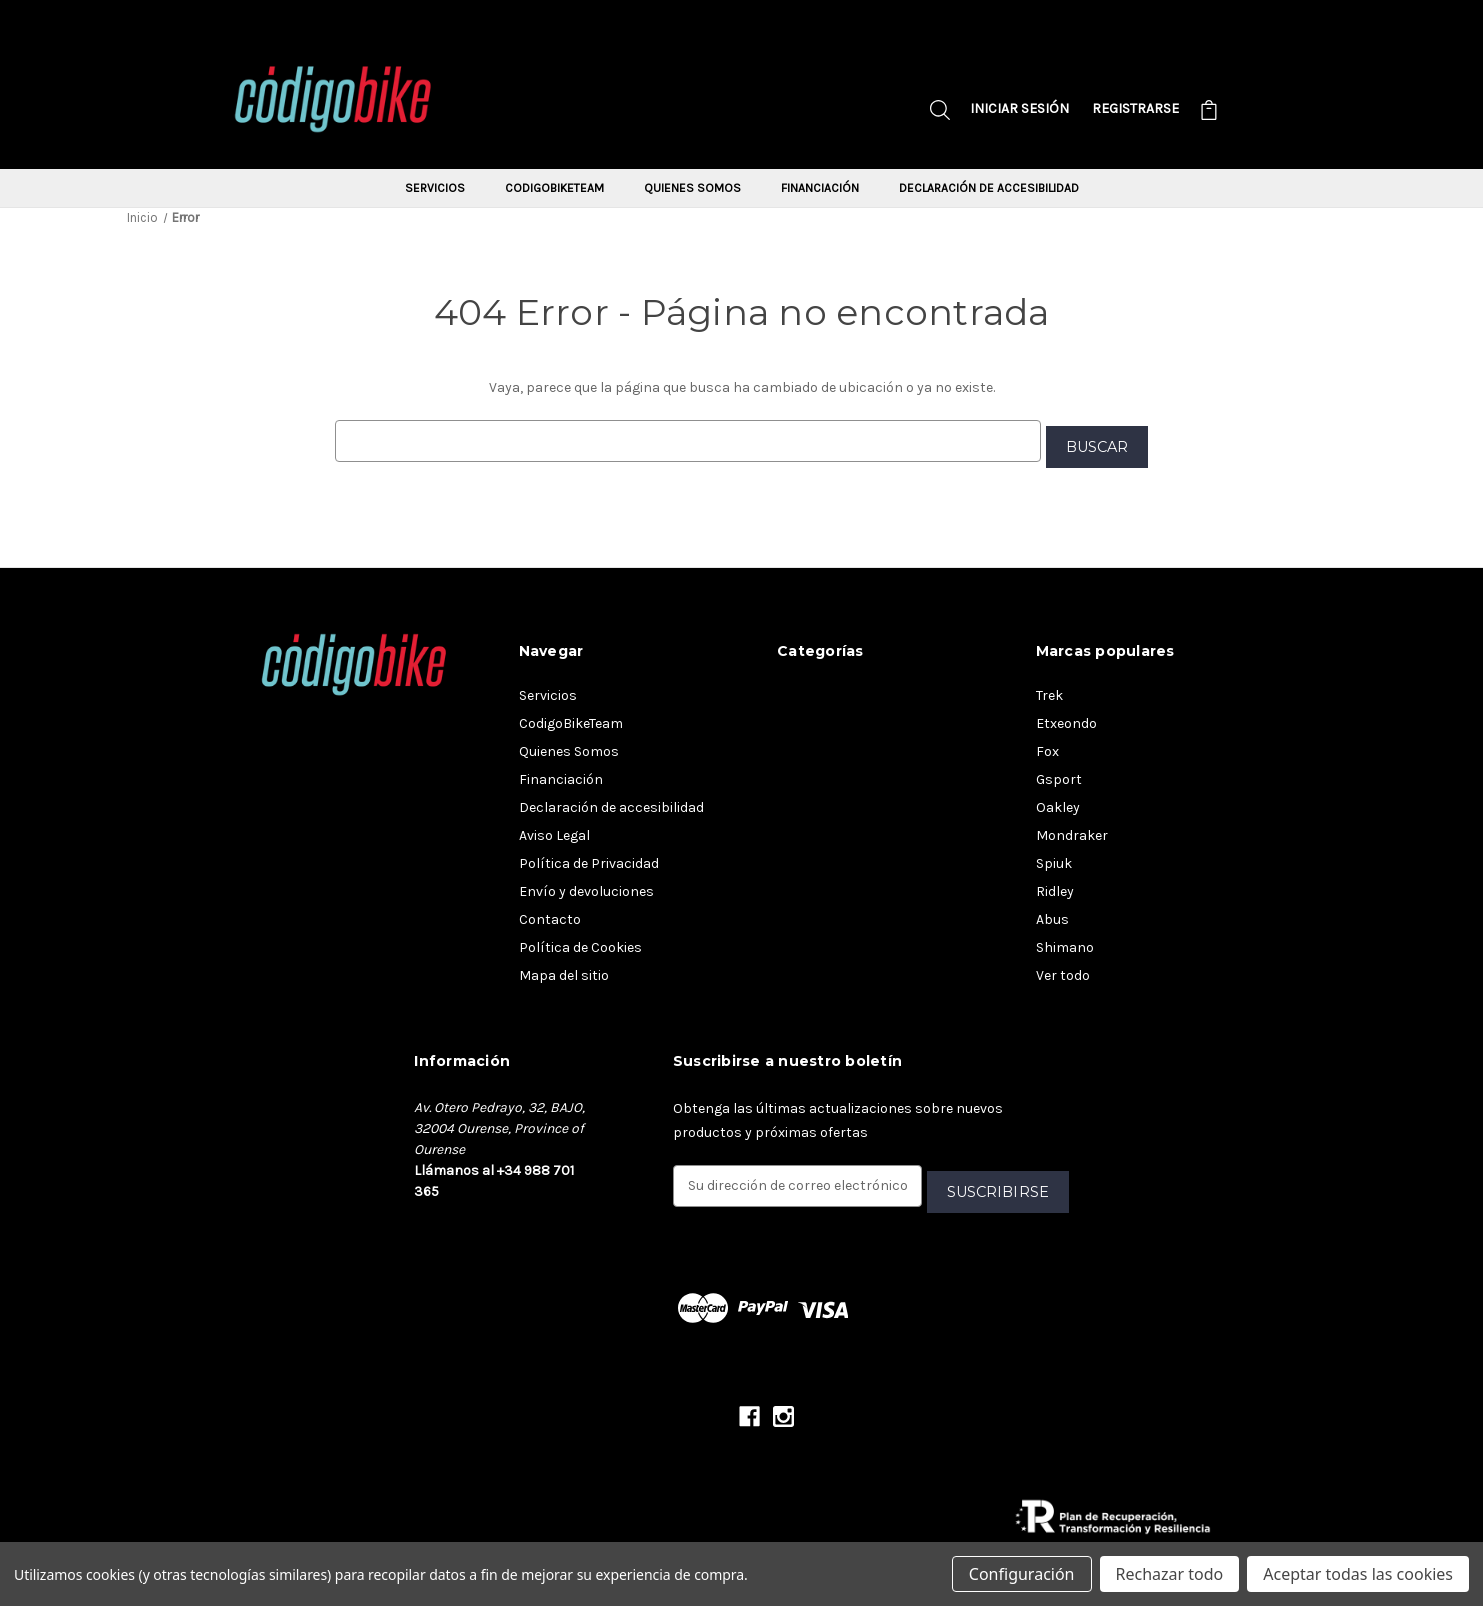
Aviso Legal (554, 829)
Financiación (820, 188)
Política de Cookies (580, 941)
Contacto (550, 913)
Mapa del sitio (564, 969)
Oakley (1058, 801)
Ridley (1055, 885)
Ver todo (1063, 969)
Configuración (1022, 1574)
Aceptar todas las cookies (1358, 1574)
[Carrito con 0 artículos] (1209, 112)
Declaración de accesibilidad (989, 188)
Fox (1047, 745)
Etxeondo (1066, 717)
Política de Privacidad (589, 857)
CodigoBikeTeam (554, 188)
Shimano (1065, 941)
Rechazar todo (1170, 1574)
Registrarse (1135, 108)
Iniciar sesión (1019, 108)
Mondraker (1072, 829)
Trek (1049, 689)
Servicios (435, 188)
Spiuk (1054, 857)
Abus (1052, 913)
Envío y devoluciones (586, 885)
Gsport (1059, 773)
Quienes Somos (692, 188)
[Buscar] (940, 112)
